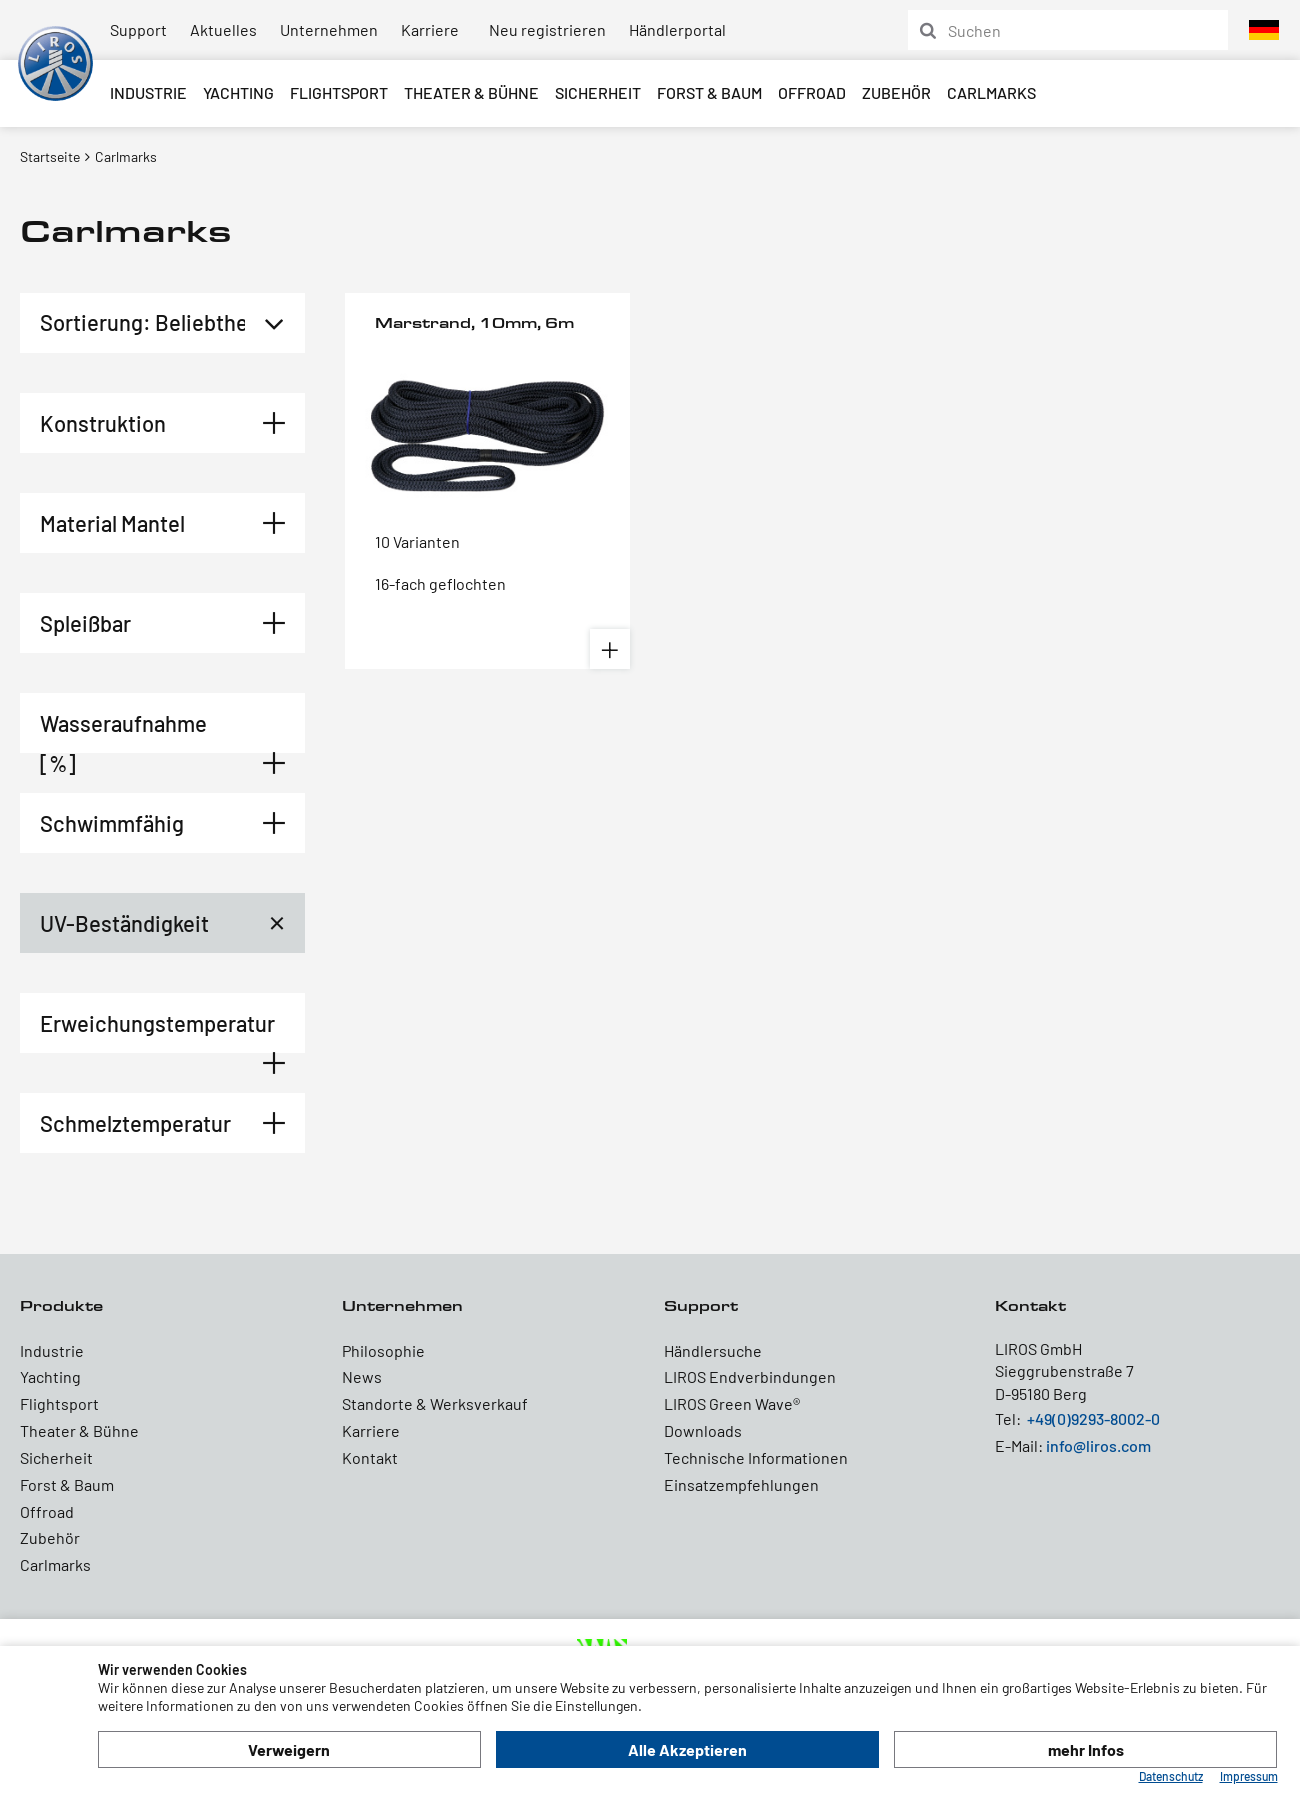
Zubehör (896, 92)
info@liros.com (1098, 1445)
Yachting (238, 92)
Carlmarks (991, 92)
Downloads (703, 1430)
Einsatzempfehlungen (741, 1484)
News (362, 1376)
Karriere (430, 29)
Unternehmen (329, 29)
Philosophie (383, 1350)
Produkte (61, 1305)
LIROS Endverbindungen (750, 1376)
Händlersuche (713, 1350)
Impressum (1249, 1776)
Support (138, 29)
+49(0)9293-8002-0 (1093, 1418)
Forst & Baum (709, 92)
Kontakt (370, 1457)
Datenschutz (1171, 1776)
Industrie (148, 92)
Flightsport (339, 92)
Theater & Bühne (471, 92)
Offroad (812, 92)
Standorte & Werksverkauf (435, 1403)
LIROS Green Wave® (732, 1403)
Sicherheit (598, 92)
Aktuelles (223, 29)
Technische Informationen (756, 1457)
